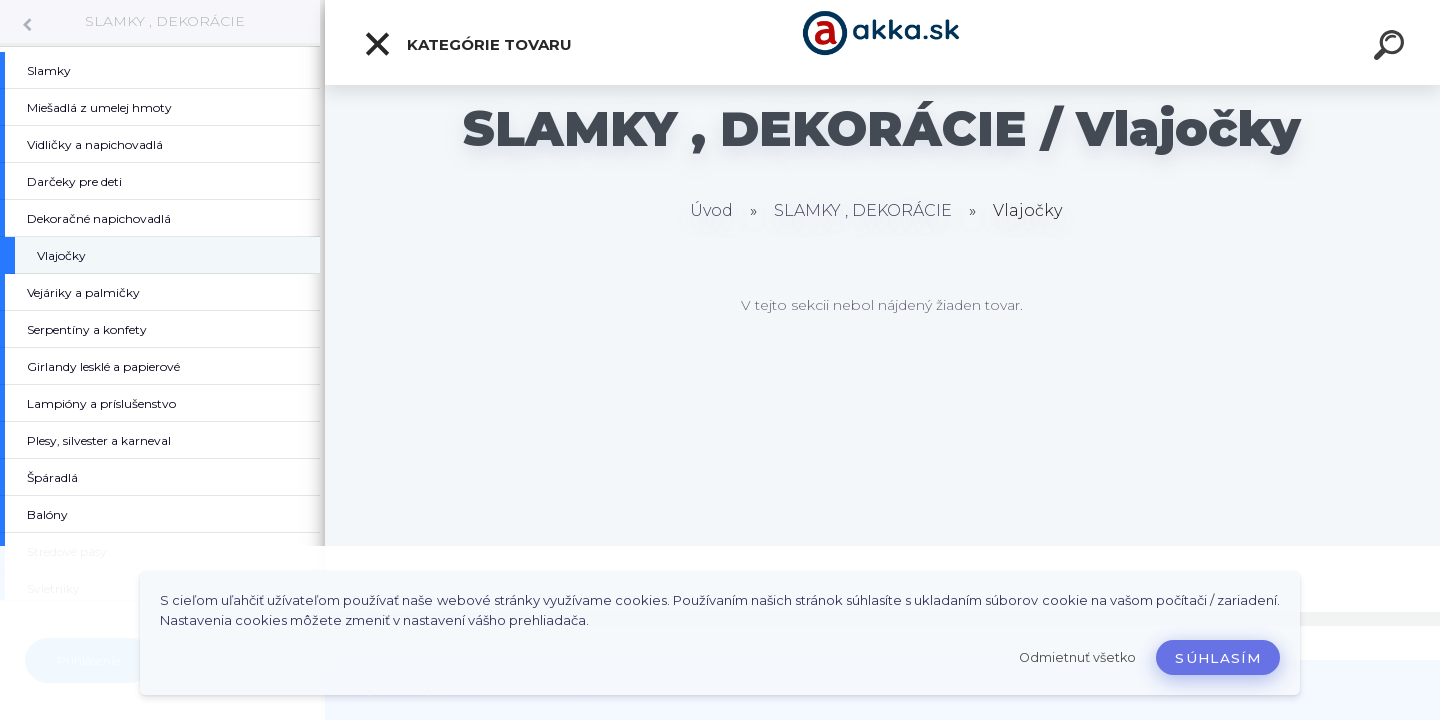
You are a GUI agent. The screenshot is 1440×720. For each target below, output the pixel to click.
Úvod (711, 210)
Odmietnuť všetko (1077, 657)
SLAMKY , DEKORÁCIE (165, 21)
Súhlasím (1218, 658)
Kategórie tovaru (467, 44)
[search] (1392, 48)
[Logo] (882, 42)
